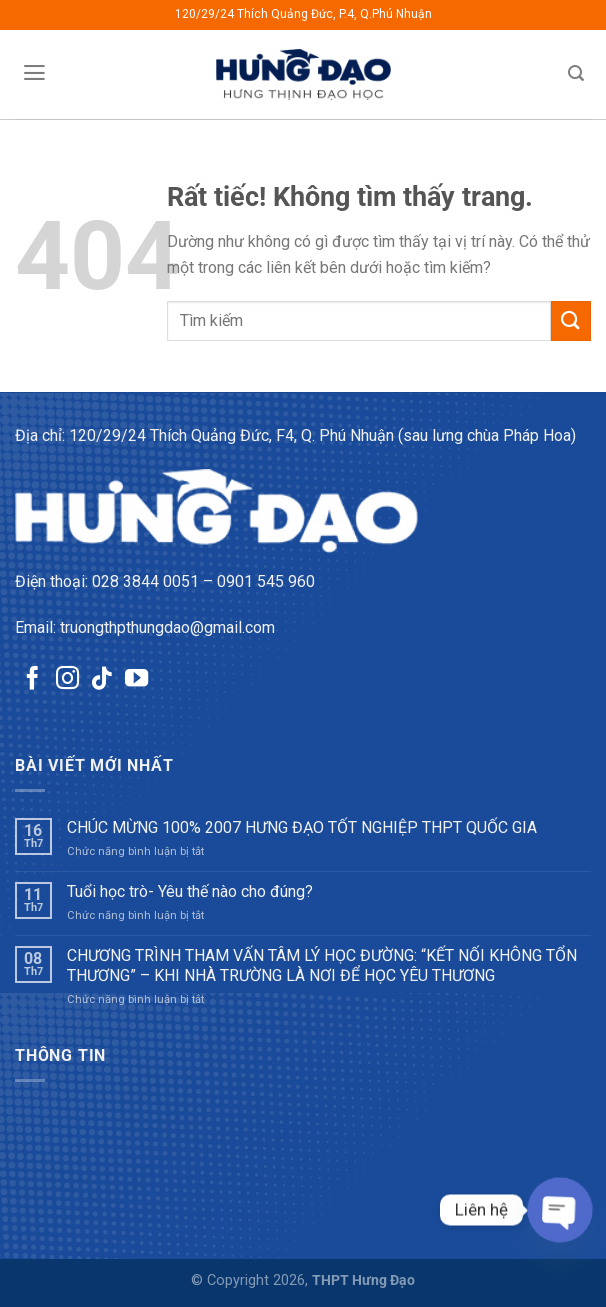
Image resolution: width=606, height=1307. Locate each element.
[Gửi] (571, 320)
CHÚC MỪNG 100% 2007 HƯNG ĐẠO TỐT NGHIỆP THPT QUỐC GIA (302, 827)
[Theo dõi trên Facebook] (32, 680)
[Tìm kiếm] (576, 73)
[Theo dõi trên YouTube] (136, 680)
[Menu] (34, 73)
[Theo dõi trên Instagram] (67, 680)
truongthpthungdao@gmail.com (167, 627)
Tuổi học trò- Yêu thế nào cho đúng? (190, 891)
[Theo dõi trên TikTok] (101, 680)
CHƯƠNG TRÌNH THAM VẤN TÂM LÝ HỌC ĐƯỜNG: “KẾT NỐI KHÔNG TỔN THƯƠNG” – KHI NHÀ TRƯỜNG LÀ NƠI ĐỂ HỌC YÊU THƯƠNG (322, 965)
